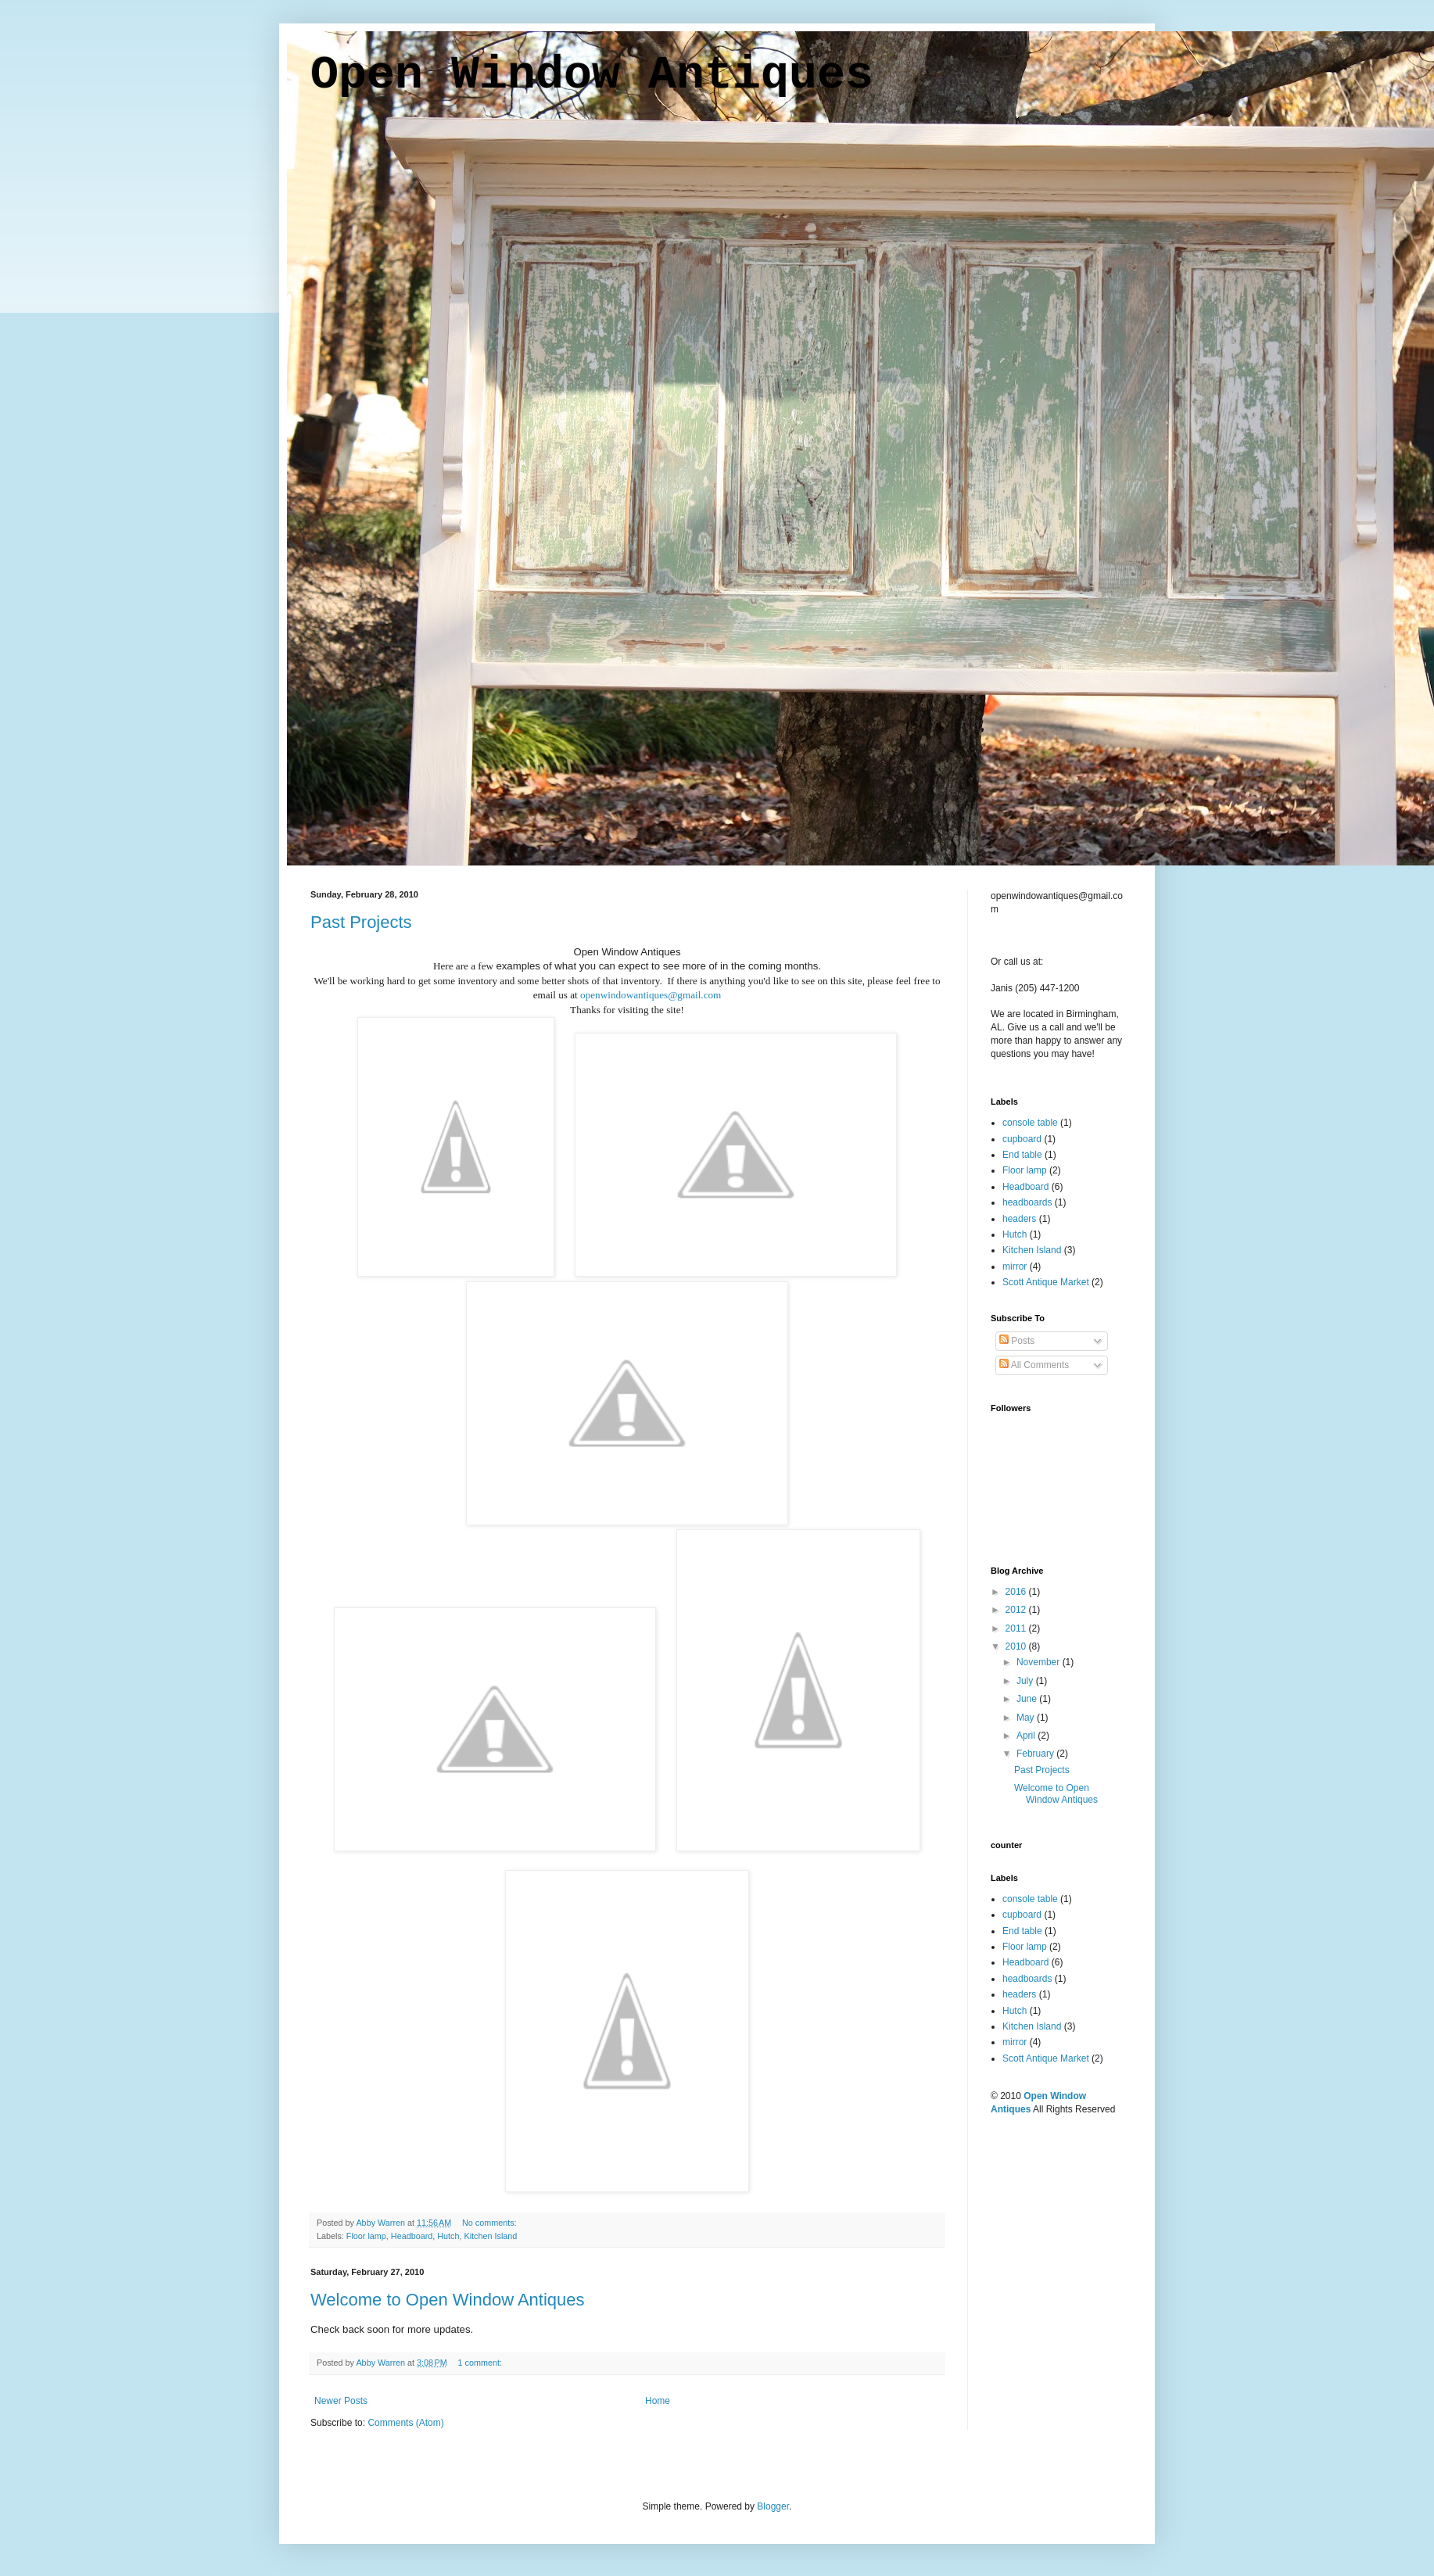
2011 (1017, 1628)
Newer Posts (340, 2400)
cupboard (1021, 1139)
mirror (1014, 1266)
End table (1022, 1154)
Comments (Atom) (405, 2422)
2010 (1017, 1646)
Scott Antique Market (1045, 1282)
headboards (1027, 1202)
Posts (1016, 1340)
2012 (1017, 1609)
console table (1030, 1122)
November (1039, 1662)
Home (657, 2400)
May (1026, 1717)
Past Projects (361, 922)
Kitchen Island (491, 2236)
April (1027, 1735)
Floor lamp (366, 2236)
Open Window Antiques (591, 75)
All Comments (1034, 1365)
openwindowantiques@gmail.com (650, 995)
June (1027, 1698)
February (1036, 1753)
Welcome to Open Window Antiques (447, 2299)
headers (1019, 1218)
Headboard (411, 2236)
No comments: (490, 2222)
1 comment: (481, 2362)
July (1026, 1680)
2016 (1017, 1591)
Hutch (448, 2236)
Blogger (773, 2506)
